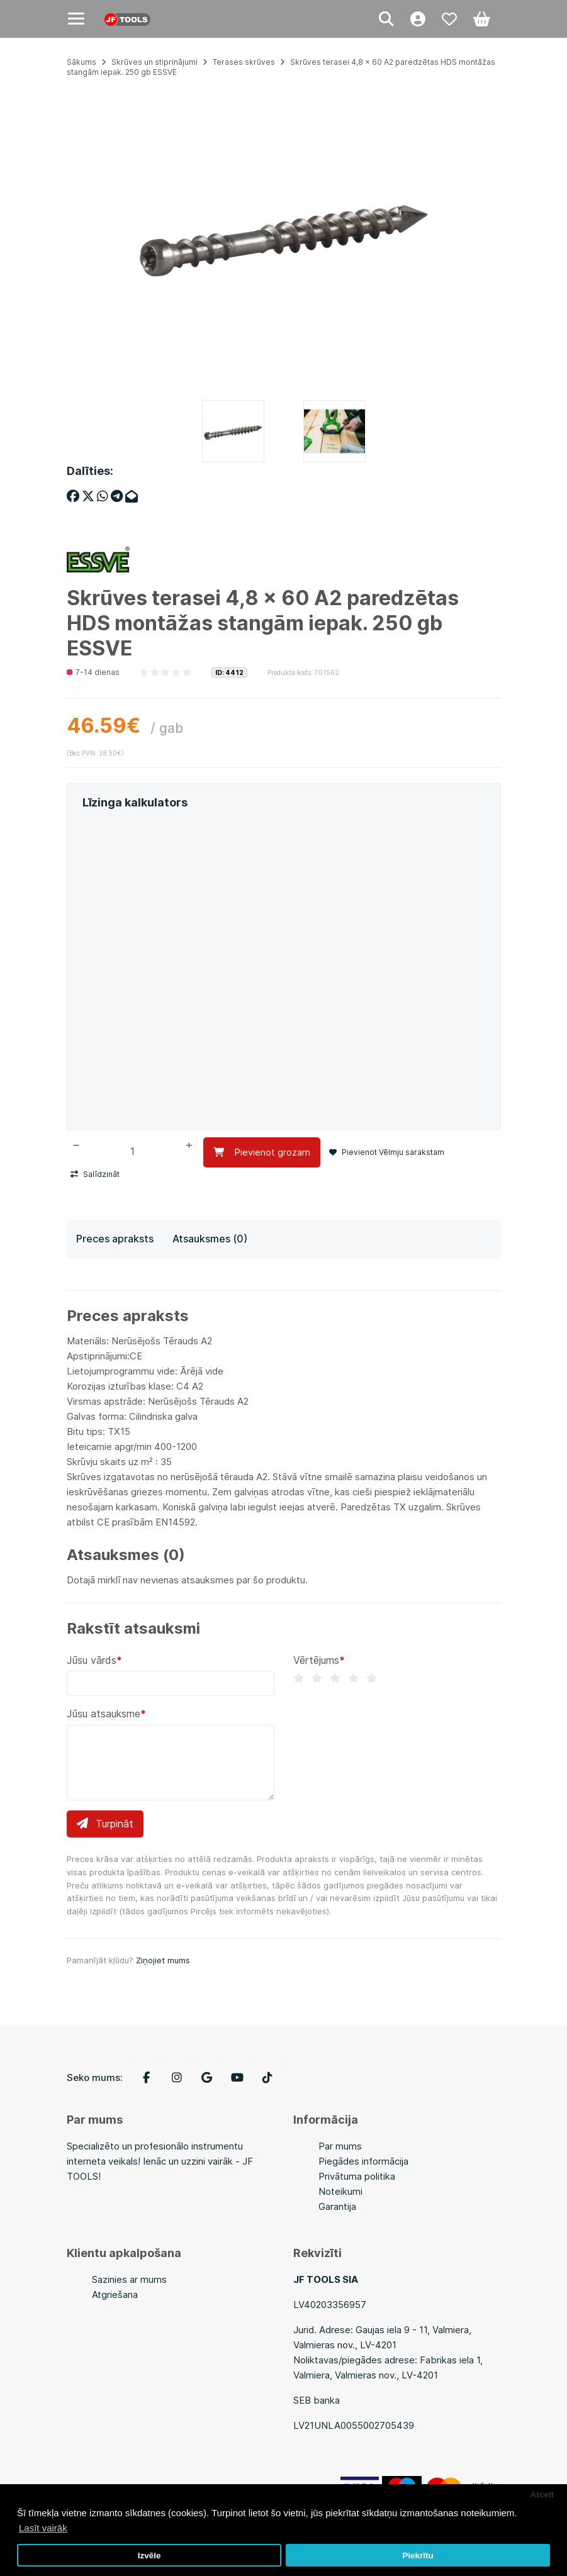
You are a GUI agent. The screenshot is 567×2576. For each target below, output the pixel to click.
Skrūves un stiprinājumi (154, 62)
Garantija (337, 2206)
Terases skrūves (244, 62)
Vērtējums (316, 1660)
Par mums (340, 2146)
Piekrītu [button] (418, 2555)
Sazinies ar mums (129, 2279)
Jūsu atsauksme (103, 1713)
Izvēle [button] (149, 2555)
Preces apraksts (115, 1238)
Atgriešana (115, 2294)
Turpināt (105, 1823)
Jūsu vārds (91, 1660)
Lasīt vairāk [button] (43, 2528)
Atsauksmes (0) (209, 1238)
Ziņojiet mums (163, 1960)
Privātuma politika (356, 2176)
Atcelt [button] (542, 2494)
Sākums (81, 62)
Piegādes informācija (363, 2161)
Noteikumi (340, 2191)
